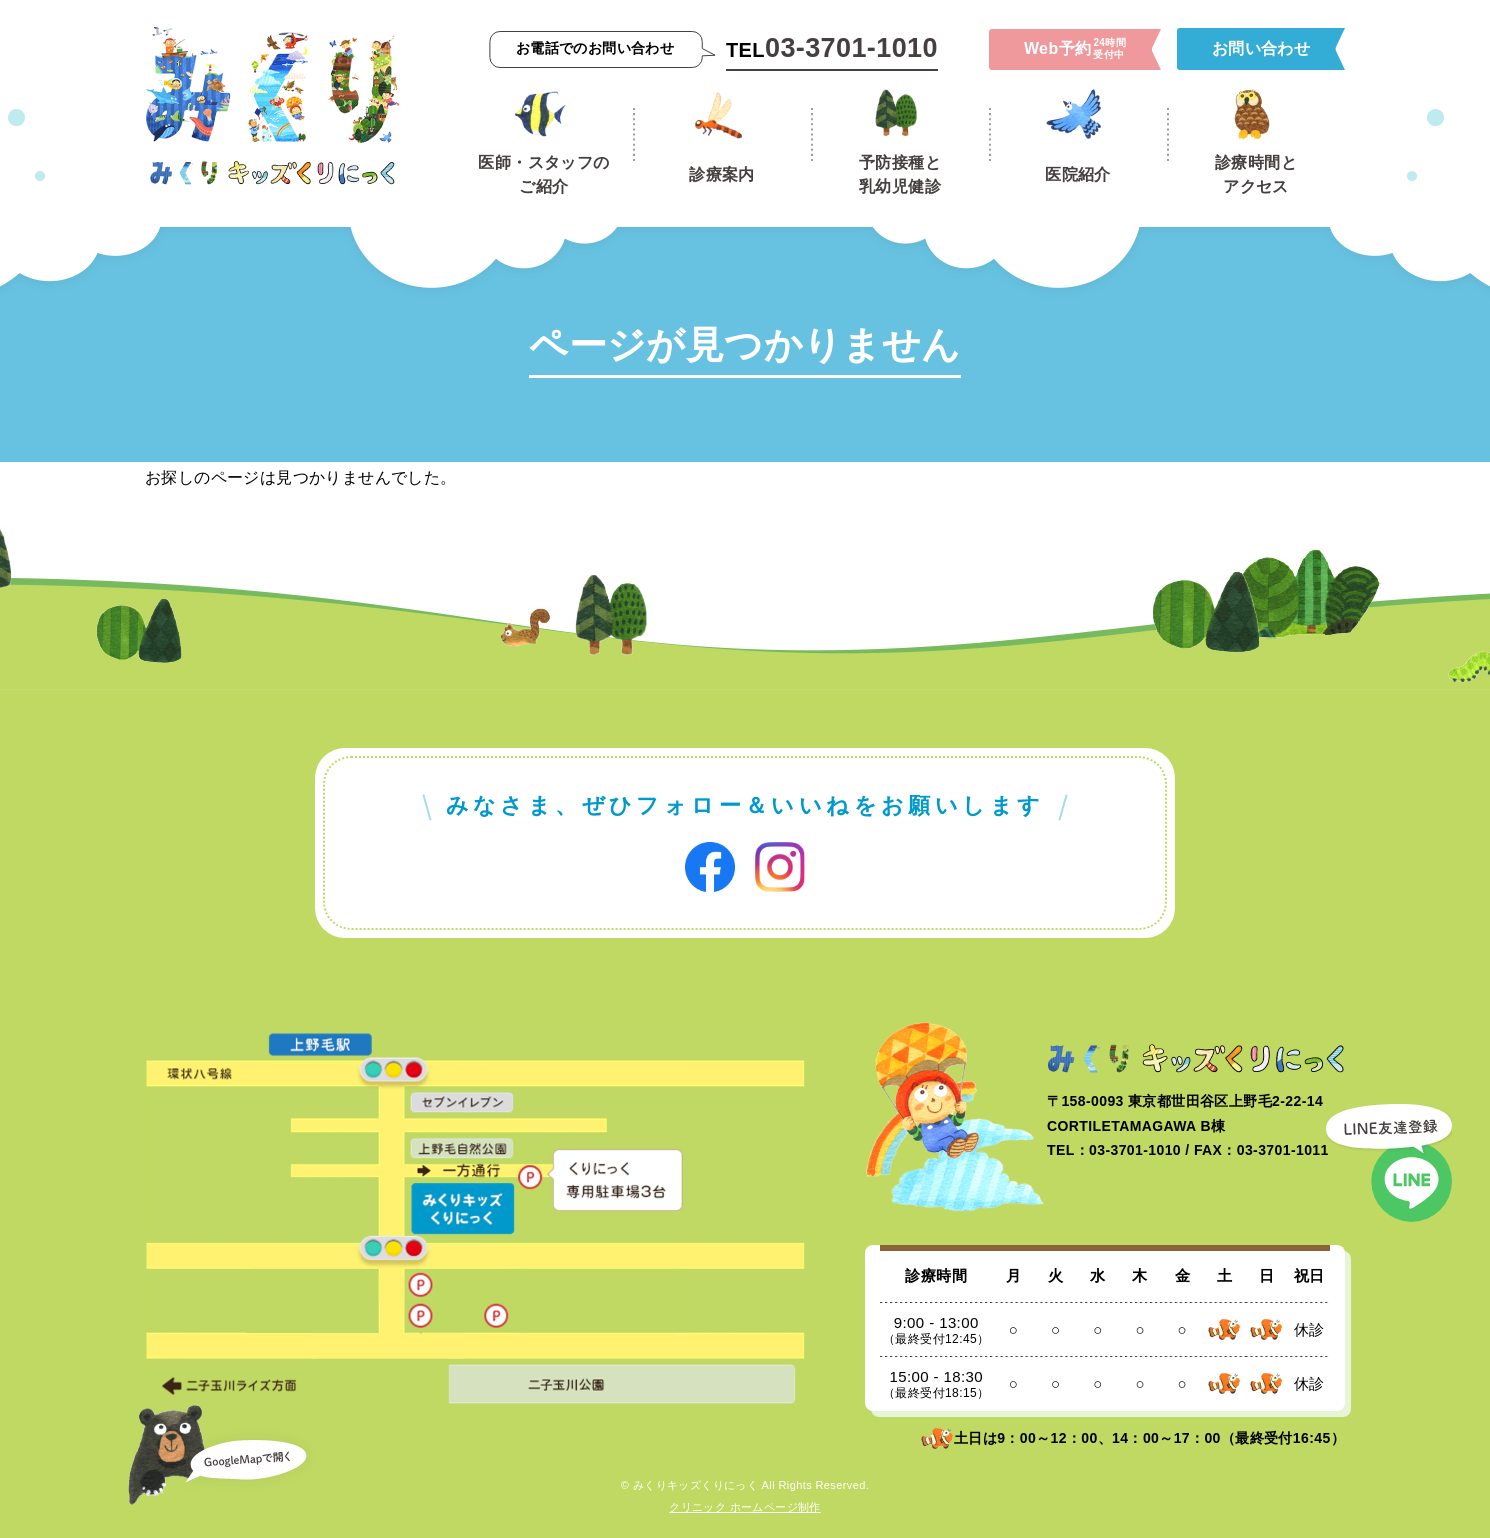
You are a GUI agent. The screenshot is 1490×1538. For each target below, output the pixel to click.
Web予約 (1075, 49)
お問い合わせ (1261, 48)
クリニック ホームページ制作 (745, 1507)
